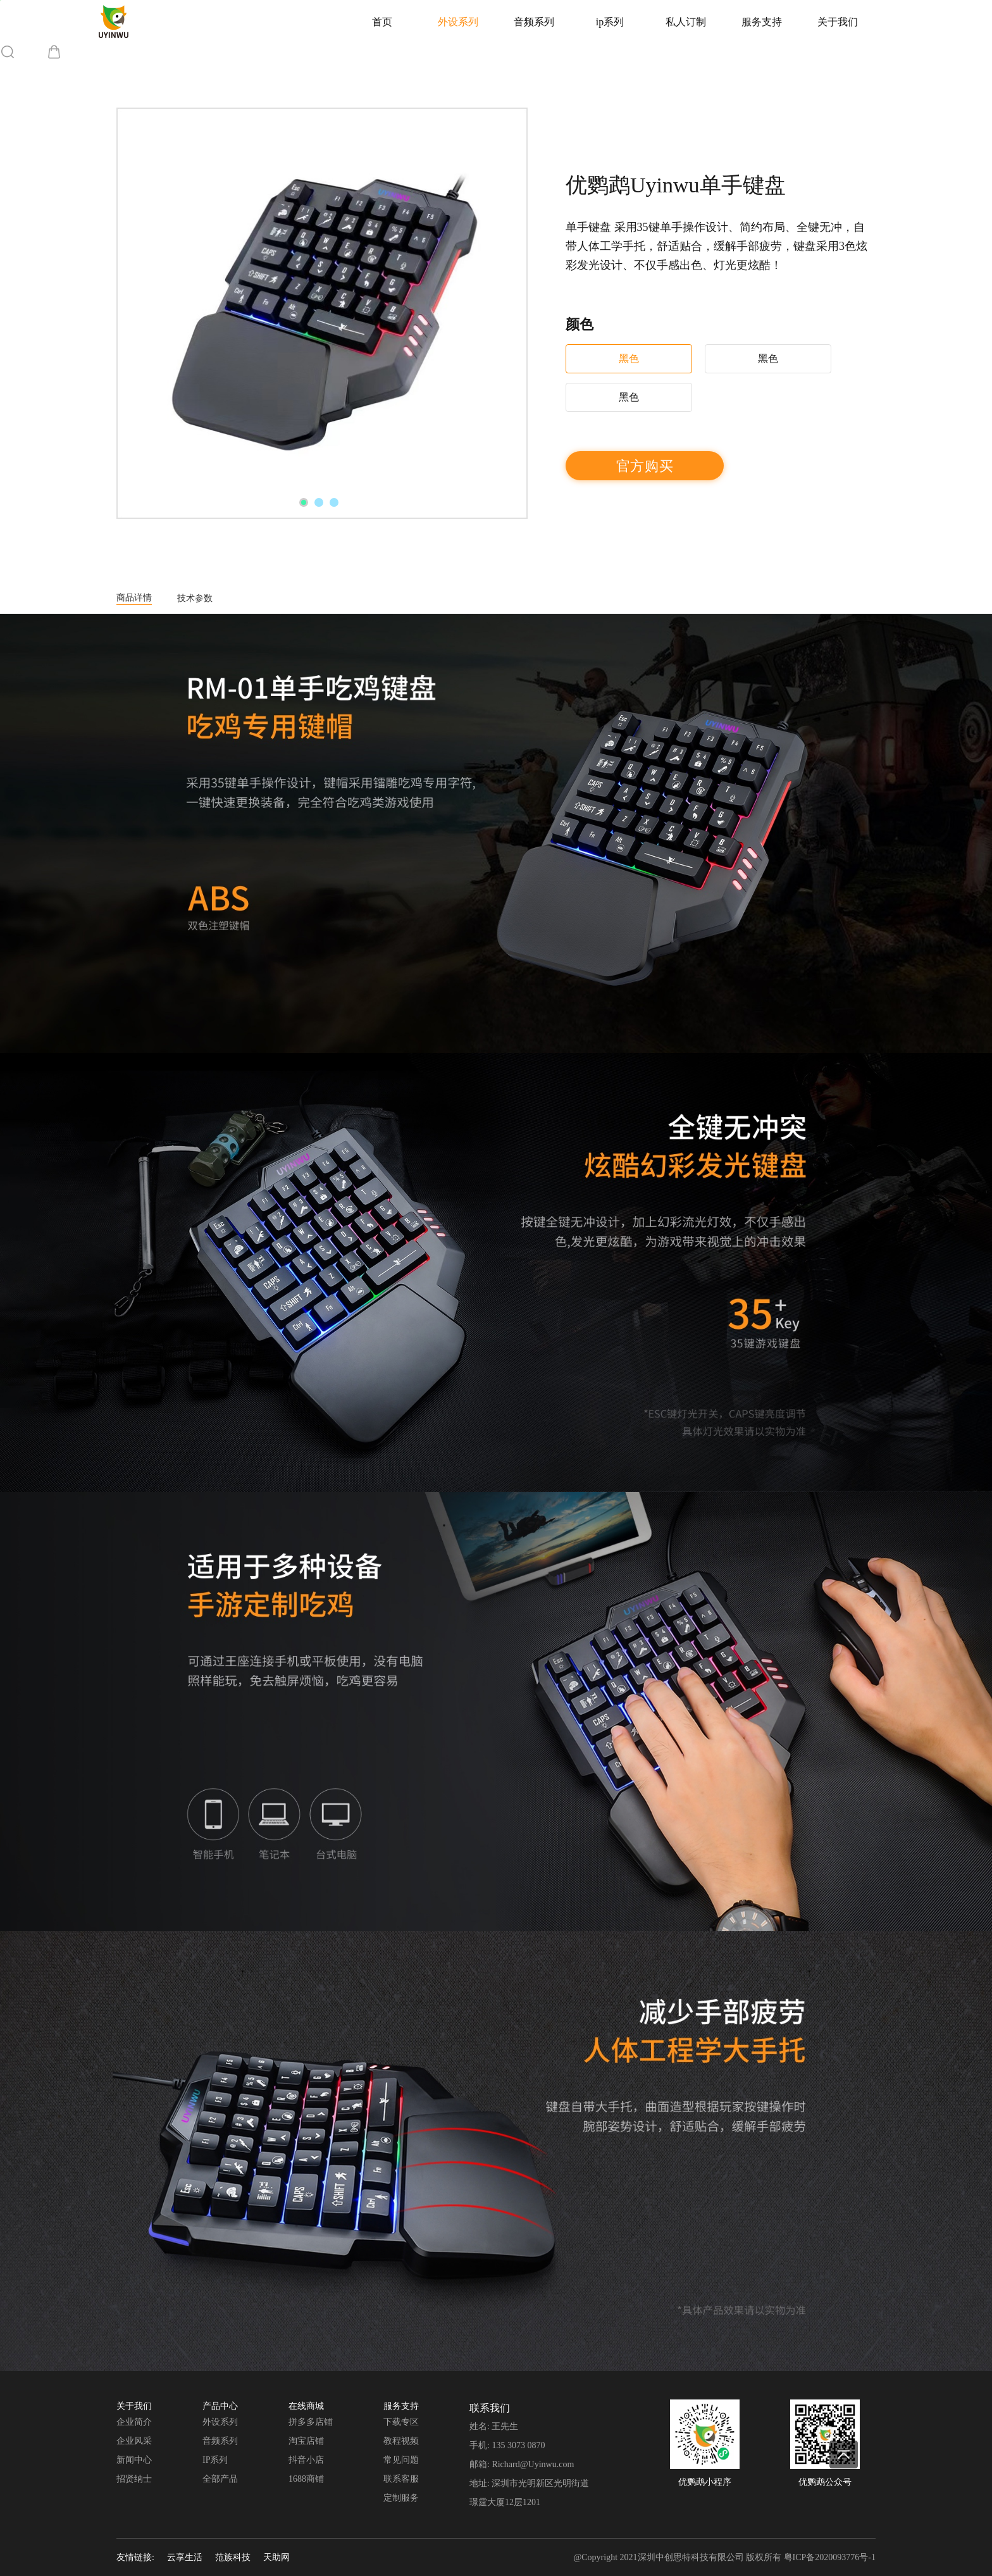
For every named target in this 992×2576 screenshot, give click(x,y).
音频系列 (534, 21)
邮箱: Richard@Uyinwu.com (521, 2464)
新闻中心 (134, 2460)
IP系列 (215, 2460)
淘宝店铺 (306, 2441)
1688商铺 (306, 2479)
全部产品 (220, 2479)
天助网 (276, 2557)
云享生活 (184, 2557)
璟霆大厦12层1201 (504, 2502)
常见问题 (401, 2460)
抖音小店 (306, 2460)
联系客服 (401, 2479)
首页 (382, 21)
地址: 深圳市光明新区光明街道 (529, 2483)
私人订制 (686, 21)
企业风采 (134, 2441)
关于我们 (837, 21)
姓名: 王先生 (493, 2426)
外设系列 (458, 21)
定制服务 (401, 2498)
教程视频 (401, 2441)
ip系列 (610, 21)
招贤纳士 (134, 2479)
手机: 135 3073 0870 (507, 2445)
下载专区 (401, 2422)
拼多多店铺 (310, 2422)
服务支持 (761, 21)
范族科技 (233, 2557)
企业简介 (134, 2422)
